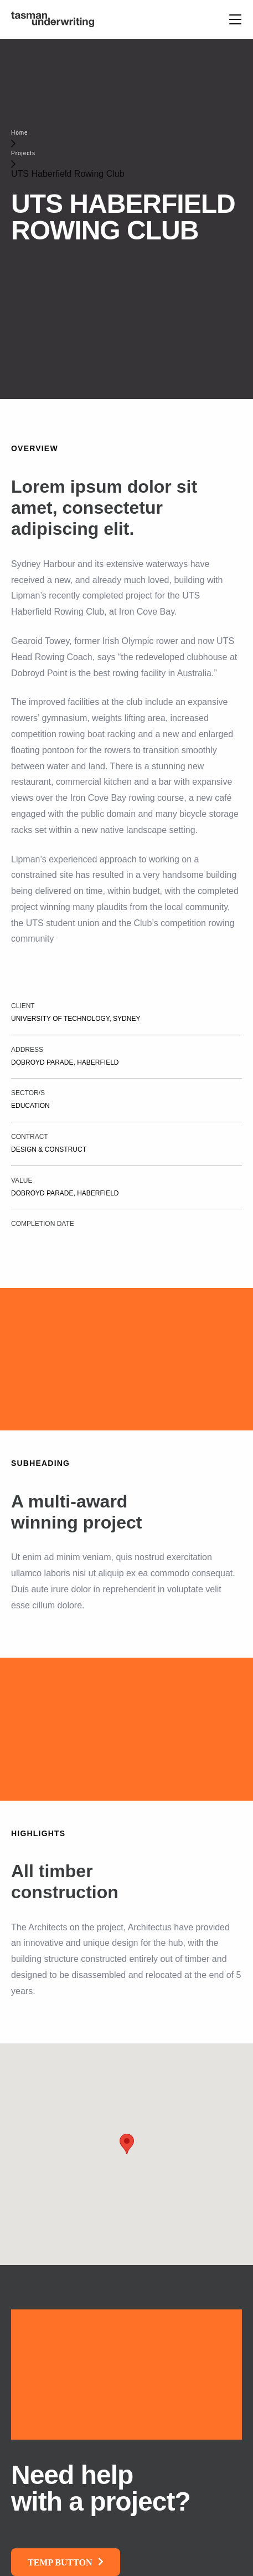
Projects (23, 153)
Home (19, 133)
